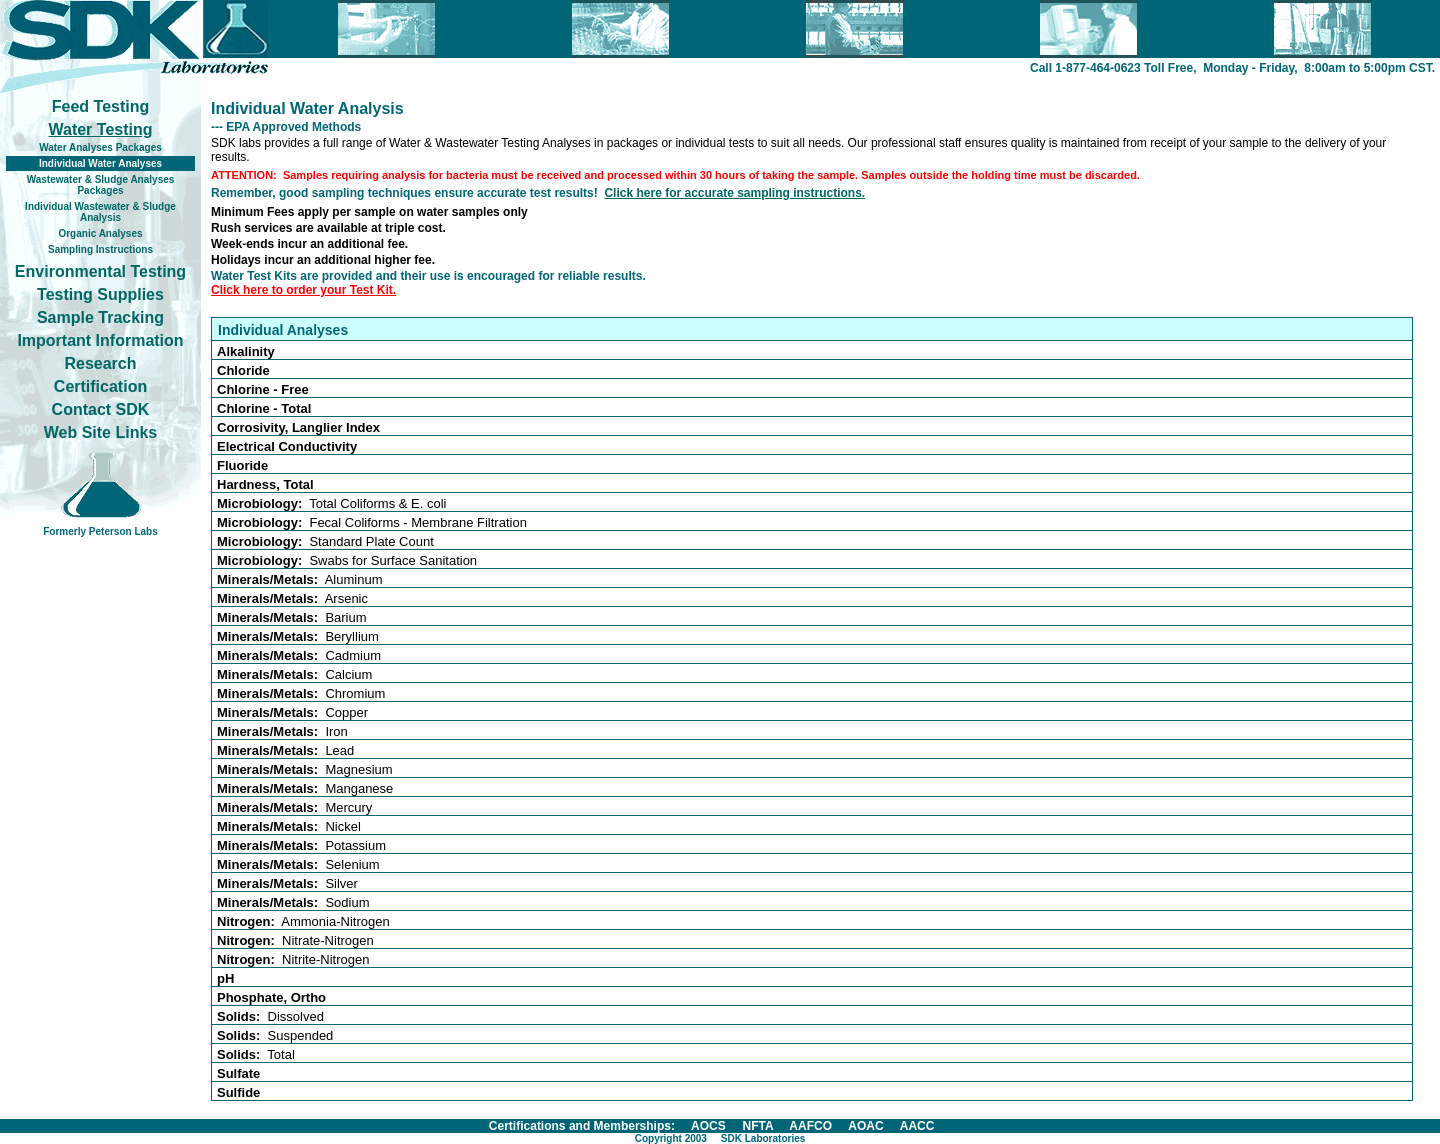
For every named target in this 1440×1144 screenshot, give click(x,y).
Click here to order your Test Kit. (303, 290)
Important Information (100, 340)
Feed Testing (101, 106)
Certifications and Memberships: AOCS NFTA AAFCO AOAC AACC (712, 1126)
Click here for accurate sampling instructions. (734, 193)
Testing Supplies (100, 294)
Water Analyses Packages (100, 147)
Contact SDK (101, 409)
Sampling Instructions (100, 249)
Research (100, 363)
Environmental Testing (100, 271)
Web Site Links (101, 432)
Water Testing (100, 129)
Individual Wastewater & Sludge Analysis (100, 212)
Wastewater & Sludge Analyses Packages (101, 185)
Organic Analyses (100, 233)
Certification (100, 386)
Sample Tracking (100, 317)
